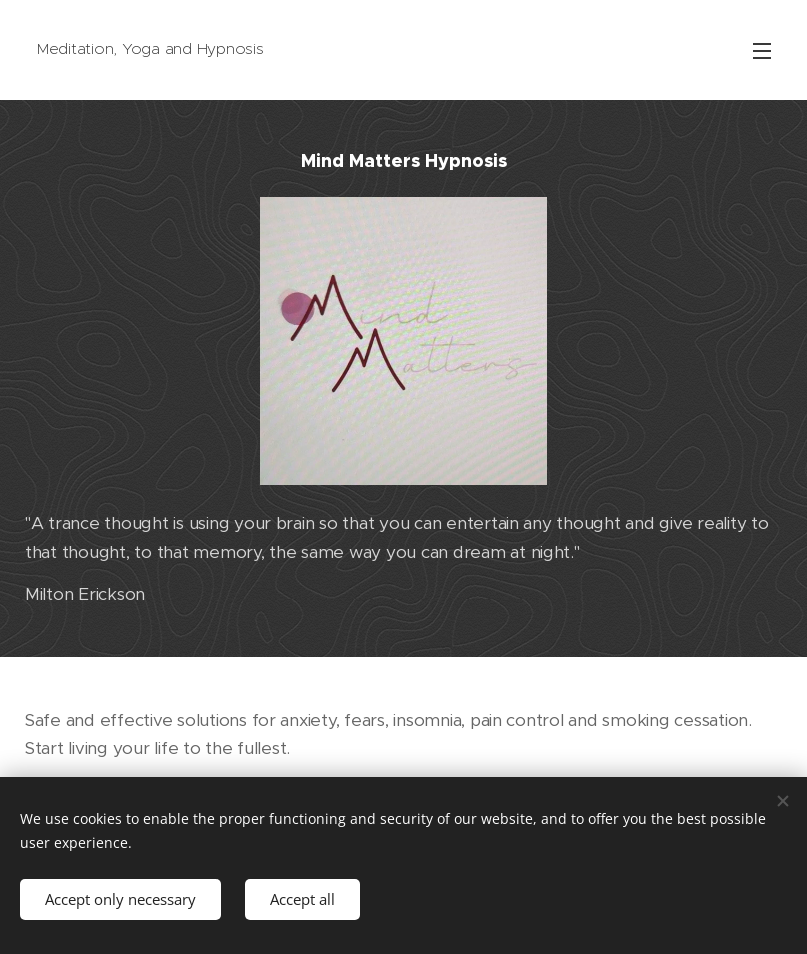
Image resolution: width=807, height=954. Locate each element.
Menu (762, 51)
